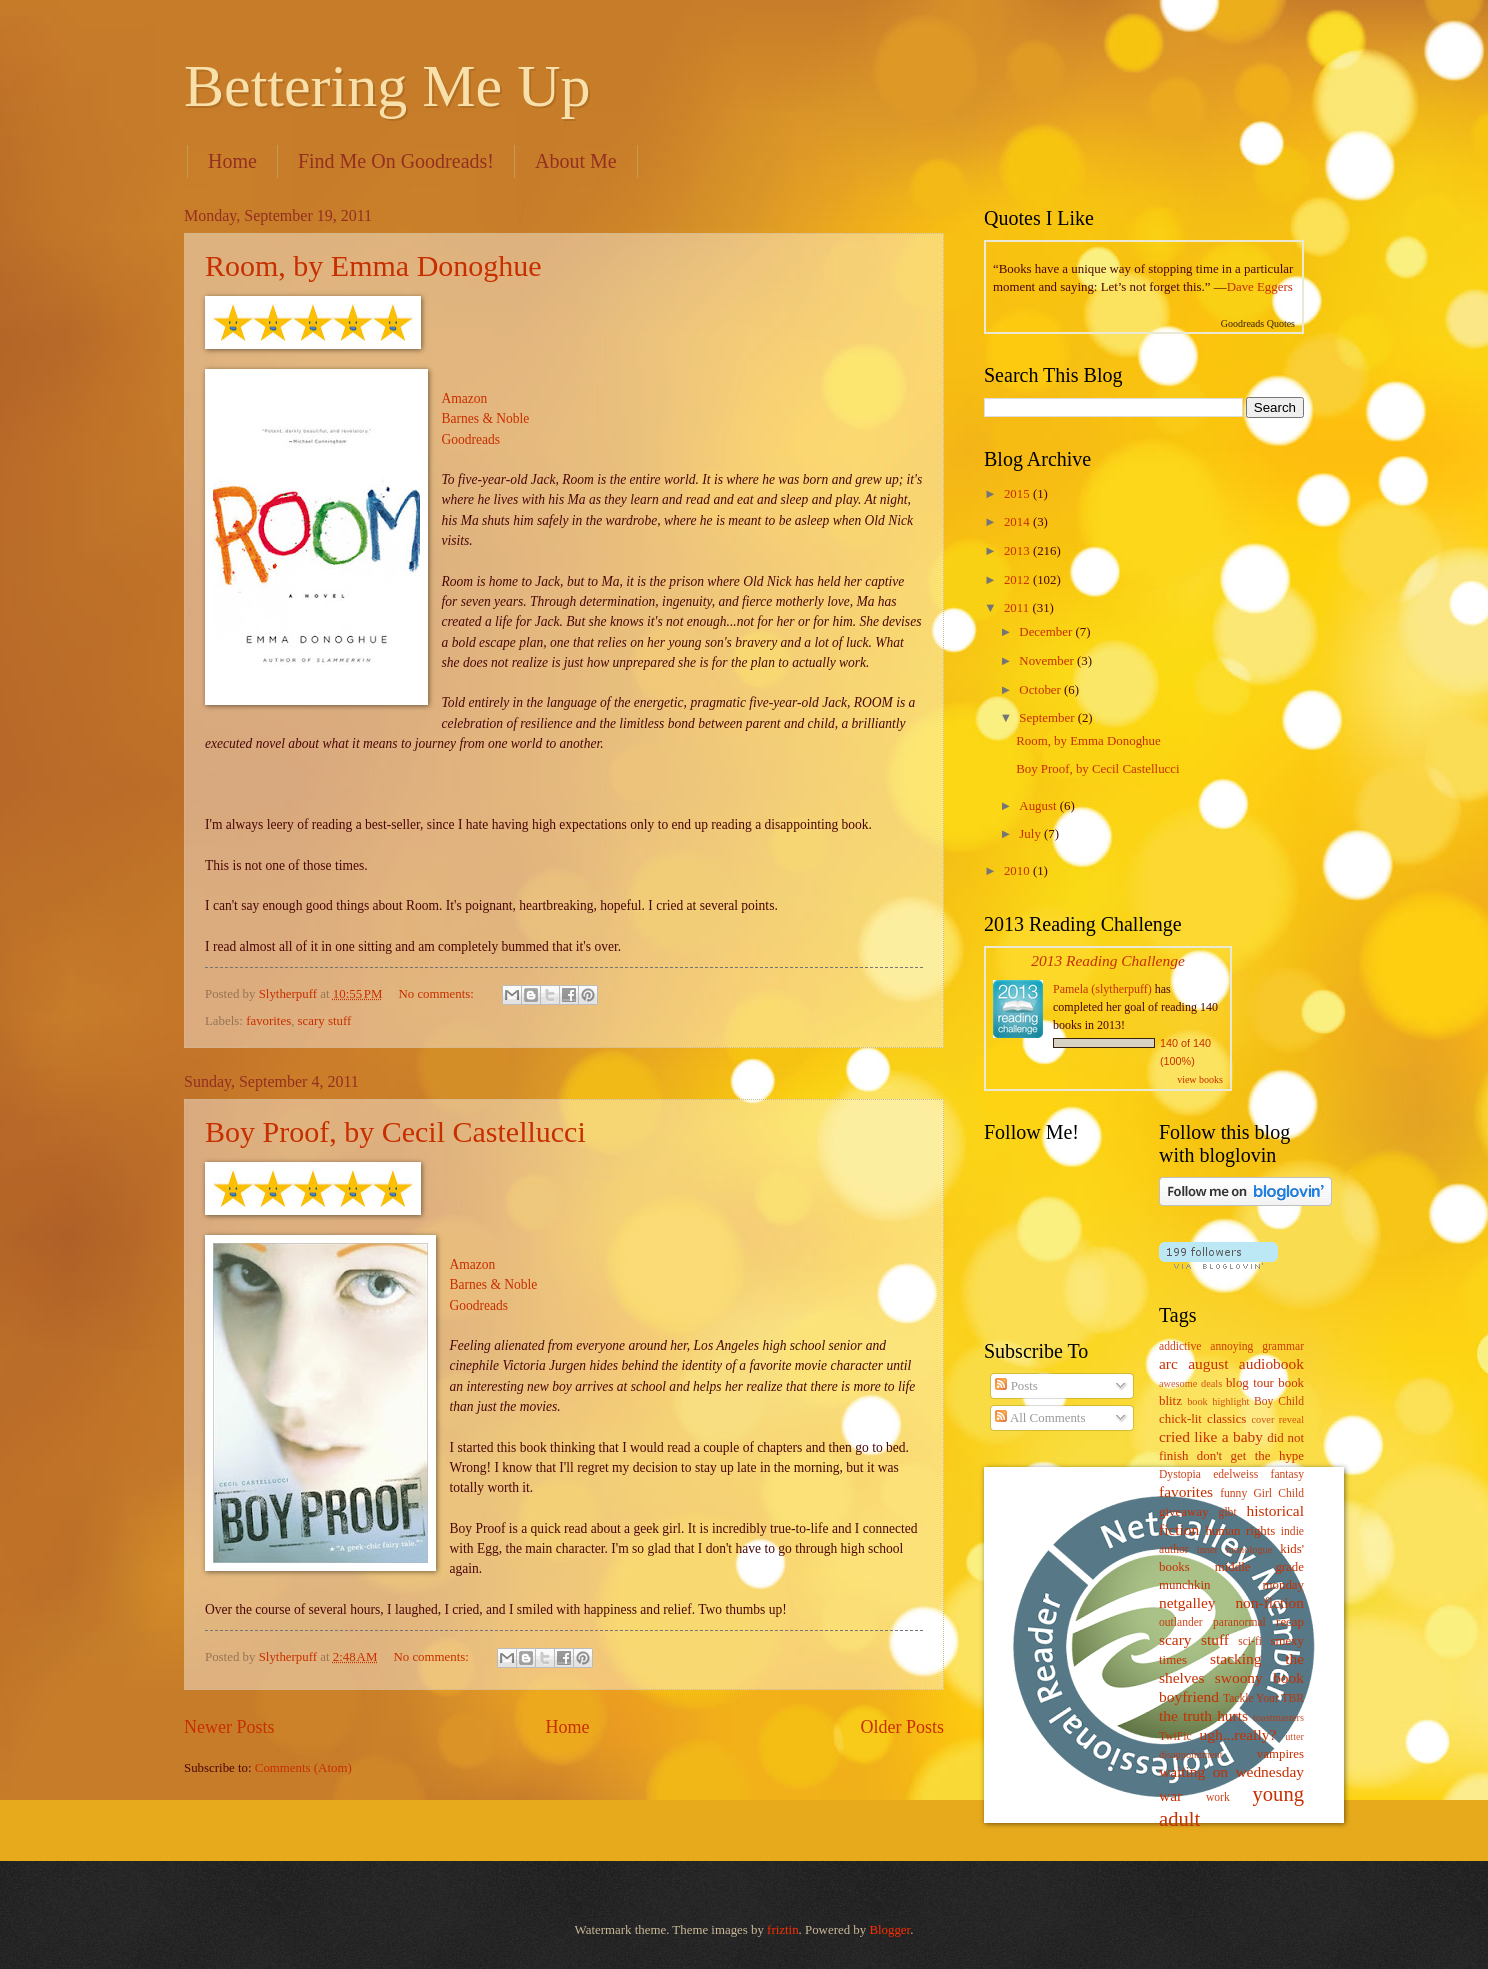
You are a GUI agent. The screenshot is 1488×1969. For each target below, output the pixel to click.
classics (1226, 1419)
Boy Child (1279, 1401)
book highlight (1218, 1401)
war (1170, 1795)
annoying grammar (1257, 1346)
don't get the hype (1250, 1456)
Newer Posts (229, 1727)
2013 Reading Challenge (1108, 960)
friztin (782, 1930)
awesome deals (1190, 1383)
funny (1233, 1493)
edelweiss (1235, 1474)
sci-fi (1250, 1641)
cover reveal (1278, 1419)
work (1218, 1797)
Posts (1016, 1386)
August (1039, 806)
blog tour (1250, 1383)
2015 (1018, 494)
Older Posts (902, 1727)
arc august (1193, 1363)
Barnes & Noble (486, 418)
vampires (1280, 1754)
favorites (268, 1021)
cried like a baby (1211, 1436)
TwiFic (1175, 1736)
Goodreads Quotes (1258, 323)
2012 (1018, 580)
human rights (1240, 1531)
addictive (1180, 1346)
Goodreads (471, 439)
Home (232, 161)
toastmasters (1278, 1717)
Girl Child (1278, 1493)
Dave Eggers (1260, 287)
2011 (1018, 608)
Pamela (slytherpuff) (1102, 989)
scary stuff (325, 1021)
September (1048, 718)
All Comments (1040, 1418)
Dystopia (1180, 1474)
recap (1290, 1622)
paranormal (1239, 1622)
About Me (576, 161)
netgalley (1187, 1602)
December (1047, 632)
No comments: (437, 994)
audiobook (1271, 1363)
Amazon (465, 398)
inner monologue (1234, 1549)
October (1041, 690)
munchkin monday (1231, 1585)
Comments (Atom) (303, 1768)
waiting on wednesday (1231, 1771)
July (1031, 834)
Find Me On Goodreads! (396, 161)
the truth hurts (1203, 1715)
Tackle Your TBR (1263, 1698)
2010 (1018, 871)
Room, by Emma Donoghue (373, 265)
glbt (1228, 1512)
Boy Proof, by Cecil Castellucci (395, 1131)
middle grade (1259, 1567)
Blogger (889, 1930)
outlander (1181, 1622)
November (1048, 661)
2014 (1018, 522)
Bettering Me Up (387, 86)
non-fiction (1269, 1602)
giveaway (1183, 1512)
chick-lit (1180, 1419)
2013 (1018, 551)
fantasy (1287, 1474)
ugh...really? (1238, 1734)
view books (1200, 1079)
